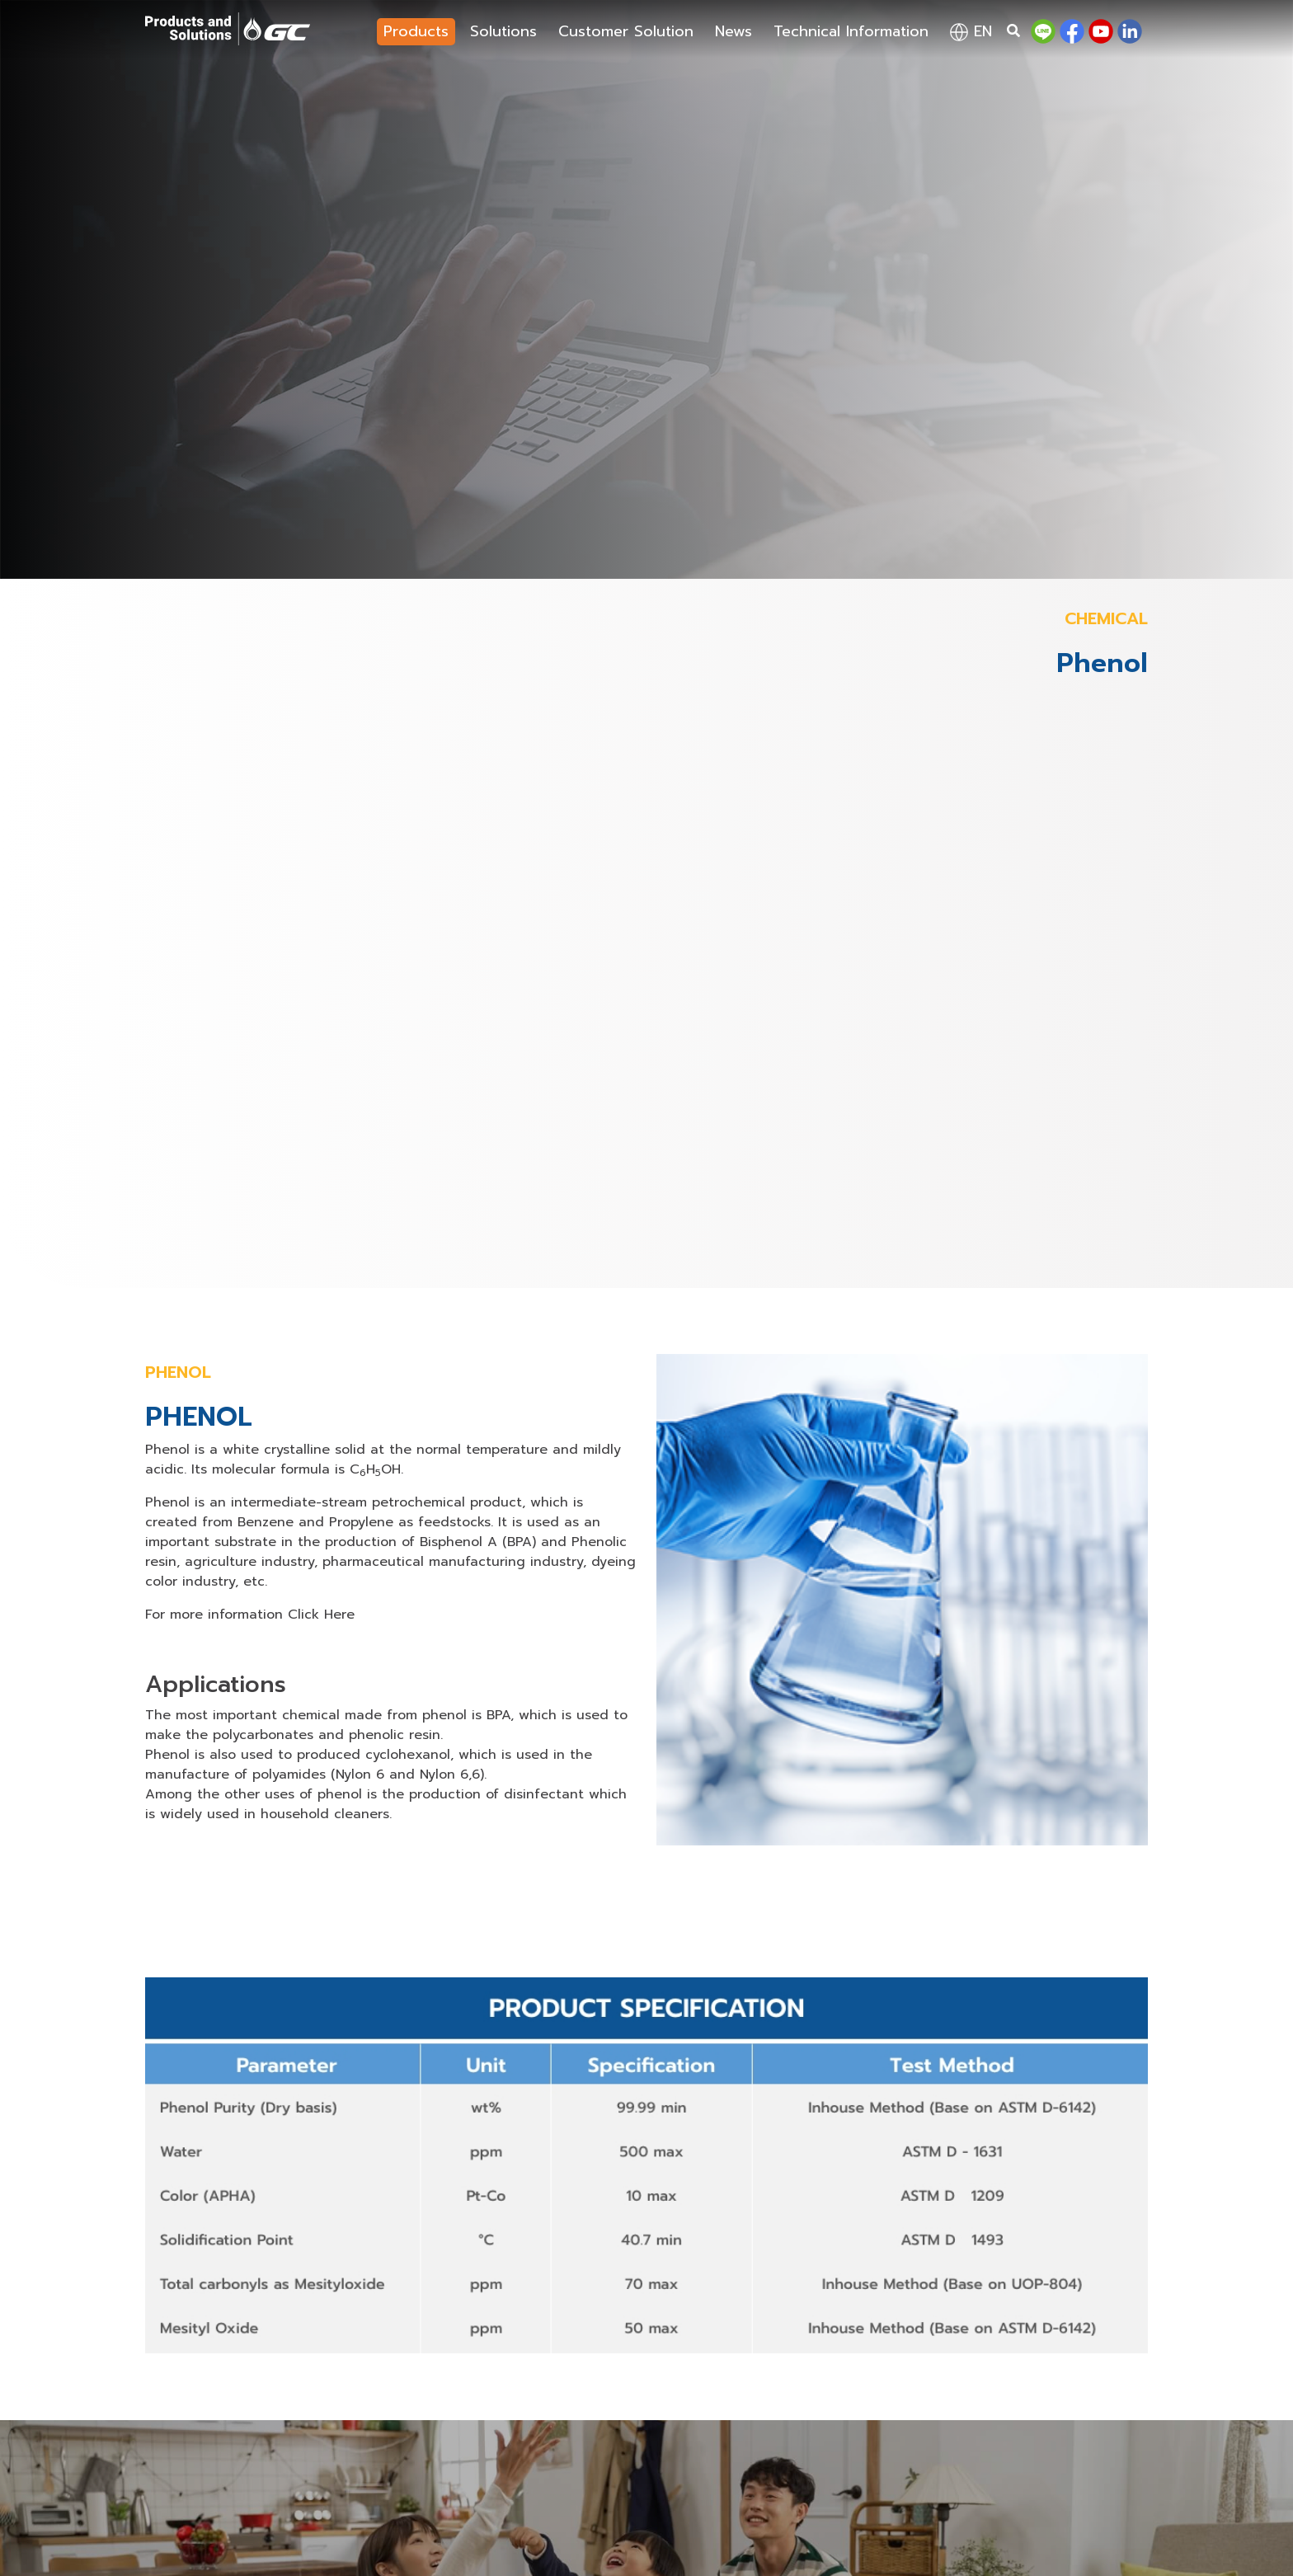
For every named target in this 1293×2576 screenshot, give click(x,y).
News (733, 31)
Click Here (321, 1614)
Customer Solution (626, 31)
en (971, 31)
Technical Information (851, 31)
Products (416, 31)
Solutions (503, 31)
